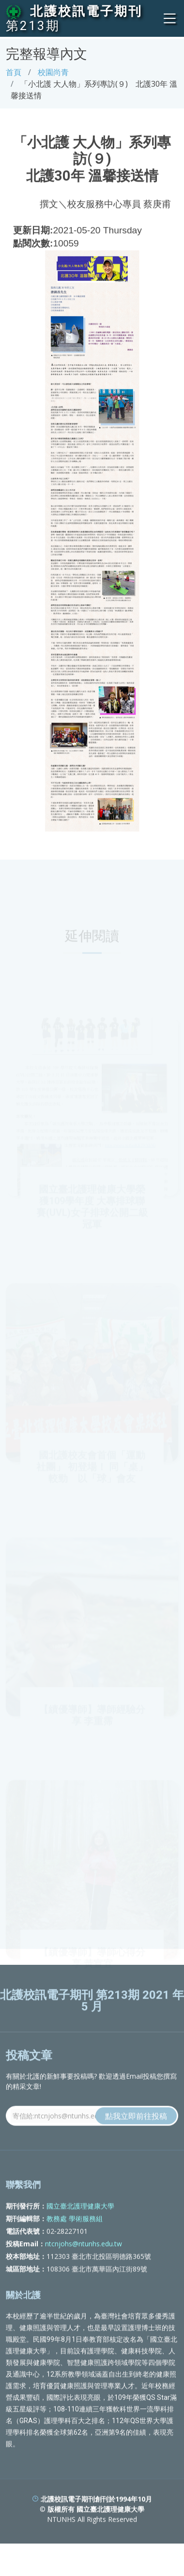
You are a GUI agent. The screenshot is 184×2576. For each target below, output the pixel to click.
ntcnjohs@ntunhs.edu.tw (83, 2264)
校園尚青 (53, 72)
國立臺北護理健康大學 (80, 2227)
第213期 (33, 25)
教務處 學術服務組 (74, 2239)
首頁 (13, 72)
